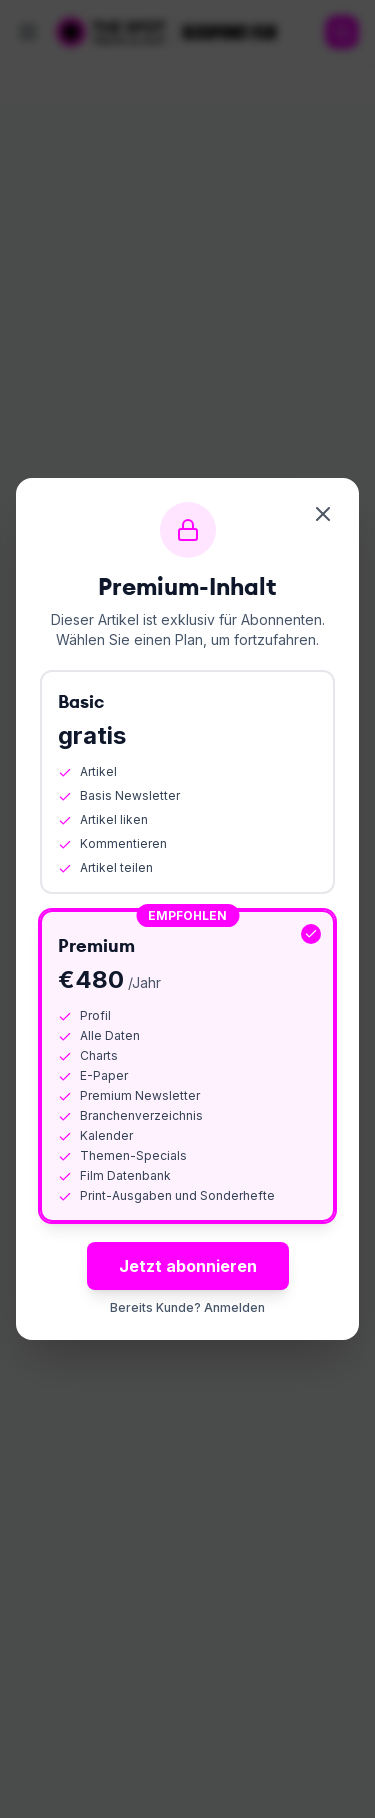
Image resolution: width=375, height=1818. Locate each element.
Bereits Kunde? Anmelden (187, 1307)
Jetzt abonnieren (188, 1266)
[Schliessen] (323, 514)
